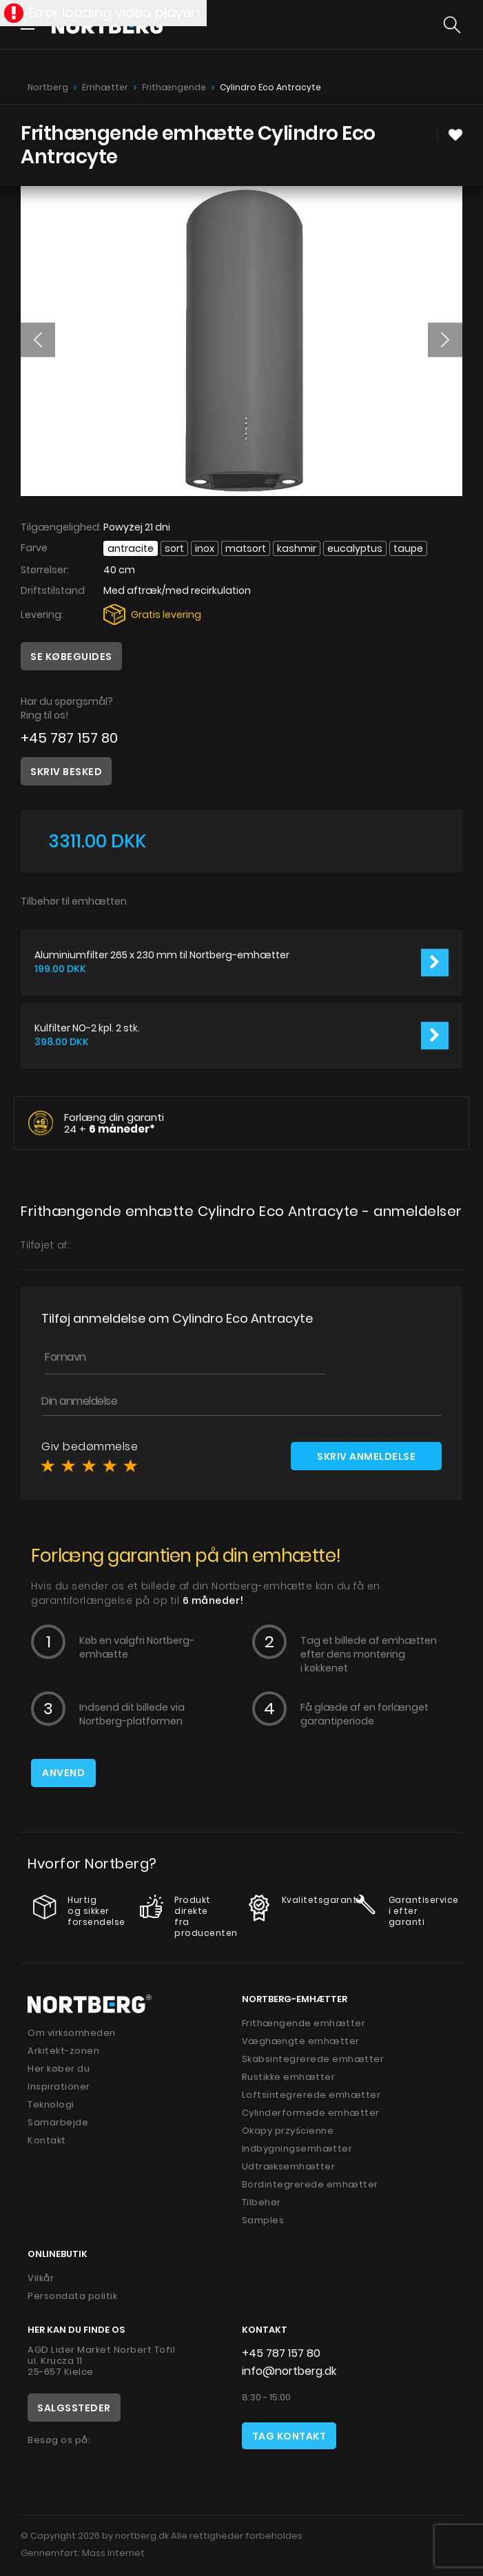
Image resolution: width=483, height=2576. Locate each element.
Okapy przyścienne (288, 2130)
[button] (38, 339)
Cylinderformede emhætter (311, 2112)
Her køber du (59, 2068)
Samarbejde (58, 2122)
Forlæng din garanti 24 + (114, 1123)
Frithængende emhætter (304, 2023)
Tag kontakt (289, 2436)
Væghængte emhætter (301, 2041)
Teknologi (51, 2104)
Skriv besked (66, 772)
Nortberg (48, 87)
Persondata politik (72, 2295)
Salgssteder (74, 2408)
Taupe (408, 548)
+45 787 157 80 (69, 738)
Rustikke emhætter (289, 2076)
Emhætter (105, 87)
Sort (174, 548)
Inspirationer (59, 2086)
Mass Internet (113, 2552)
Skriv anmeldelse (366, 1456)
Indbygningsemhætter (297, 2148)
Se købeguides (71, 656)
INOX (204, 548)
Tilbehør (261, 2202)
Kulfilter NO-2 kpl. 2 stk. (87, 1028)
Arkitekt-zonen (63, 2050)
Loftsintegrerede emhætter (311, 2094)
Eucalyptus (354, 548)
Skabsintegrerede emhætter (313, 2058)
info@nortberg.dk (289, 2371)
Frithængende (174, 87)
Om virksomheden (72, 2032)
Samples (263, 2220)
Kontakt (47, 2140)
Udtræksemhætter (289, 2166)
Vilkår (41, 2278)
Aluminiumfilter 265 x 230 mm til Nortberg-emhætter (161, 955)
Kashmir (296, 548)
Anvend (63, 1773)
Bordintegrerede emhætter (310, 2184)
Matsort (245, 548)
